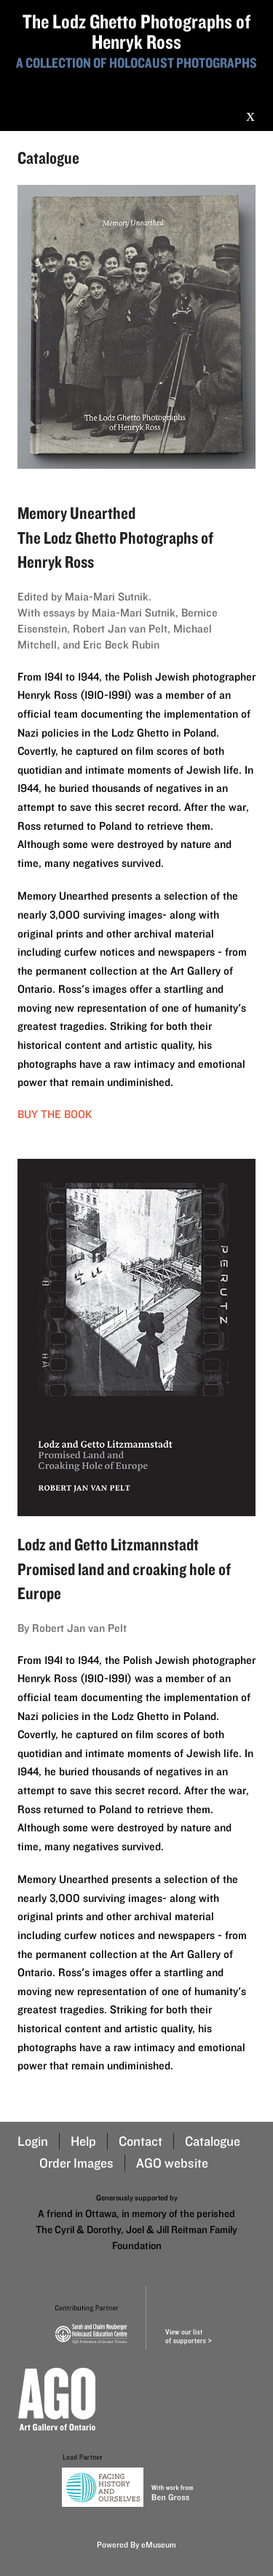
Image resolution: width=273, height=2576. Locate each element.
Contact (140, 2141)
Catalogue (212, 2141)
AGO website (172, 2163)
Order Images (76, 2163)
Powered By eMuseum (136, 2544)
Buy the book (54, 1114)
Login (32, 2141)
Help (83, 2141)
